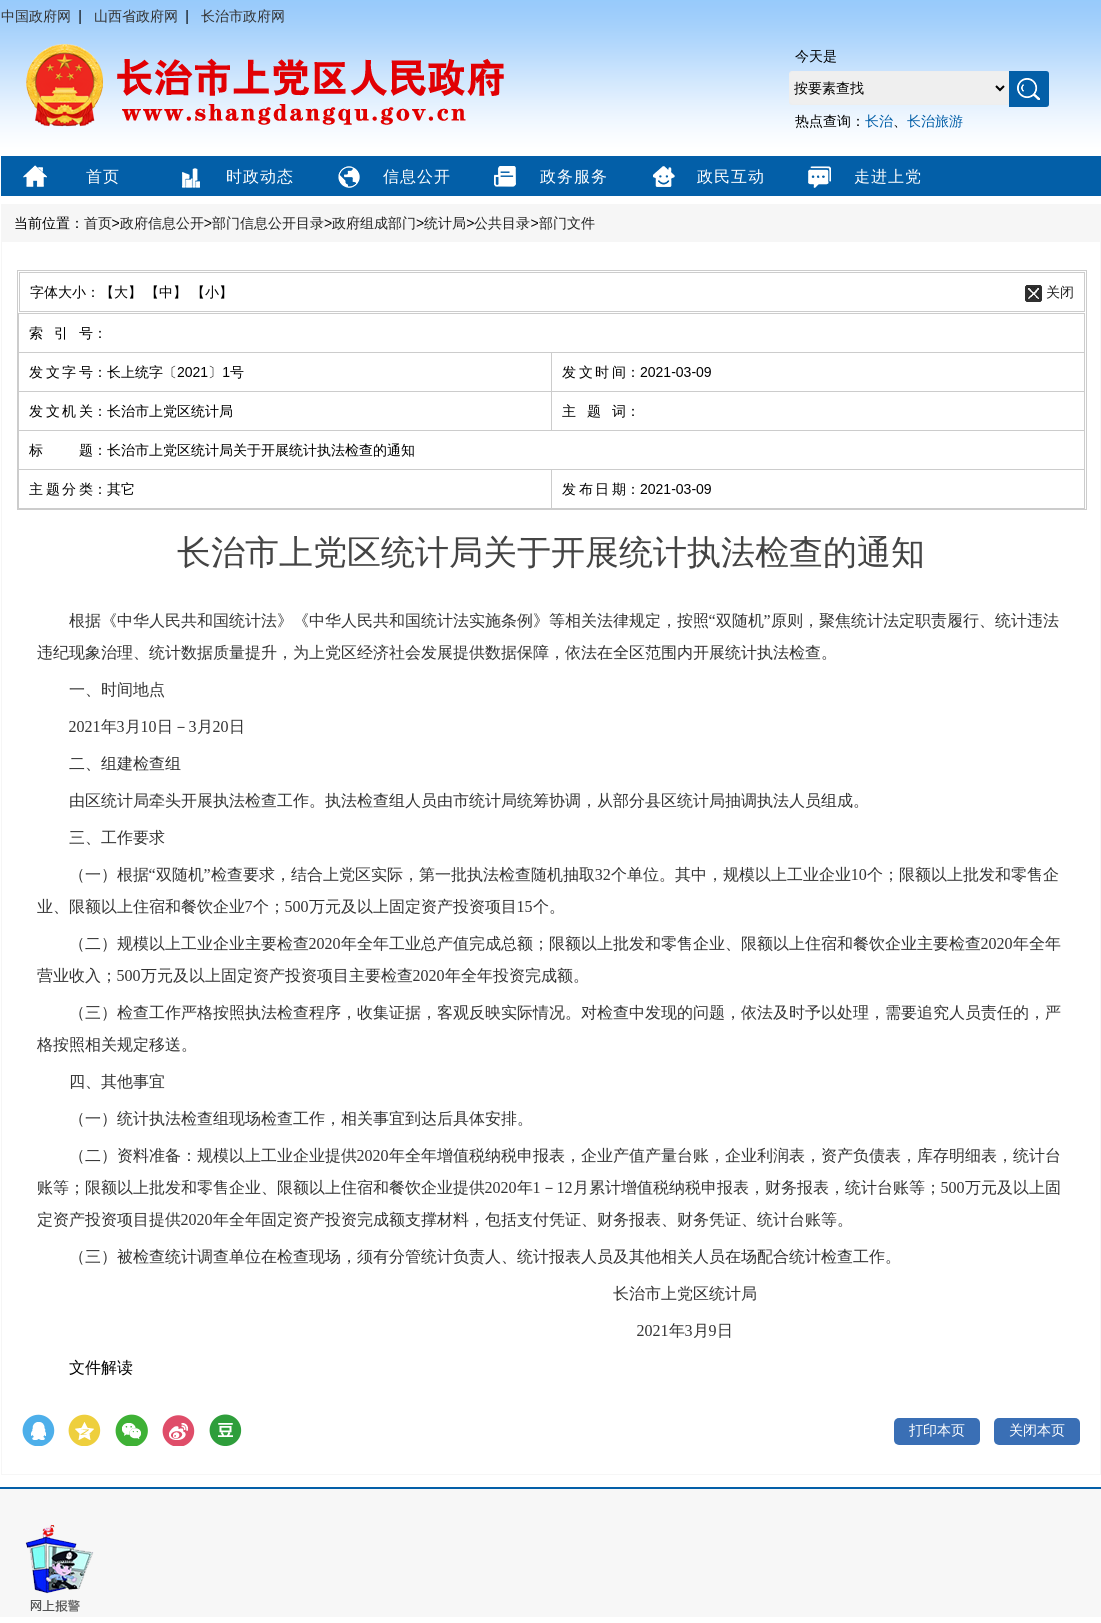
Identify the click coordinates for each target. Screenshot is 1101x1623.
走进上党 (862, 178)
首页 (69, 178)
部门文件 (567, 223)
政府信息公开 (162, 223)
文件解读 (101, 1367)
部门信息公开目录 (268, 223)
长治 (879, 121)
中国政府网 (36, 16)
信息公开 (391, 178)
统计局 (445, 223)
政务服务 (548, 178)
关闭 (1060, 292)
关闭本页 (1037, 1430)
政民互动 (705, 178)
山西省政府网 (136, 16)
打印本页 (937, 1430)
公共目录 (502, 223)
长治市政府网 (243, 16)
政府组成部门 (374, 223)
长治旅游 (935, 121)
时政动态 (234, 178)
